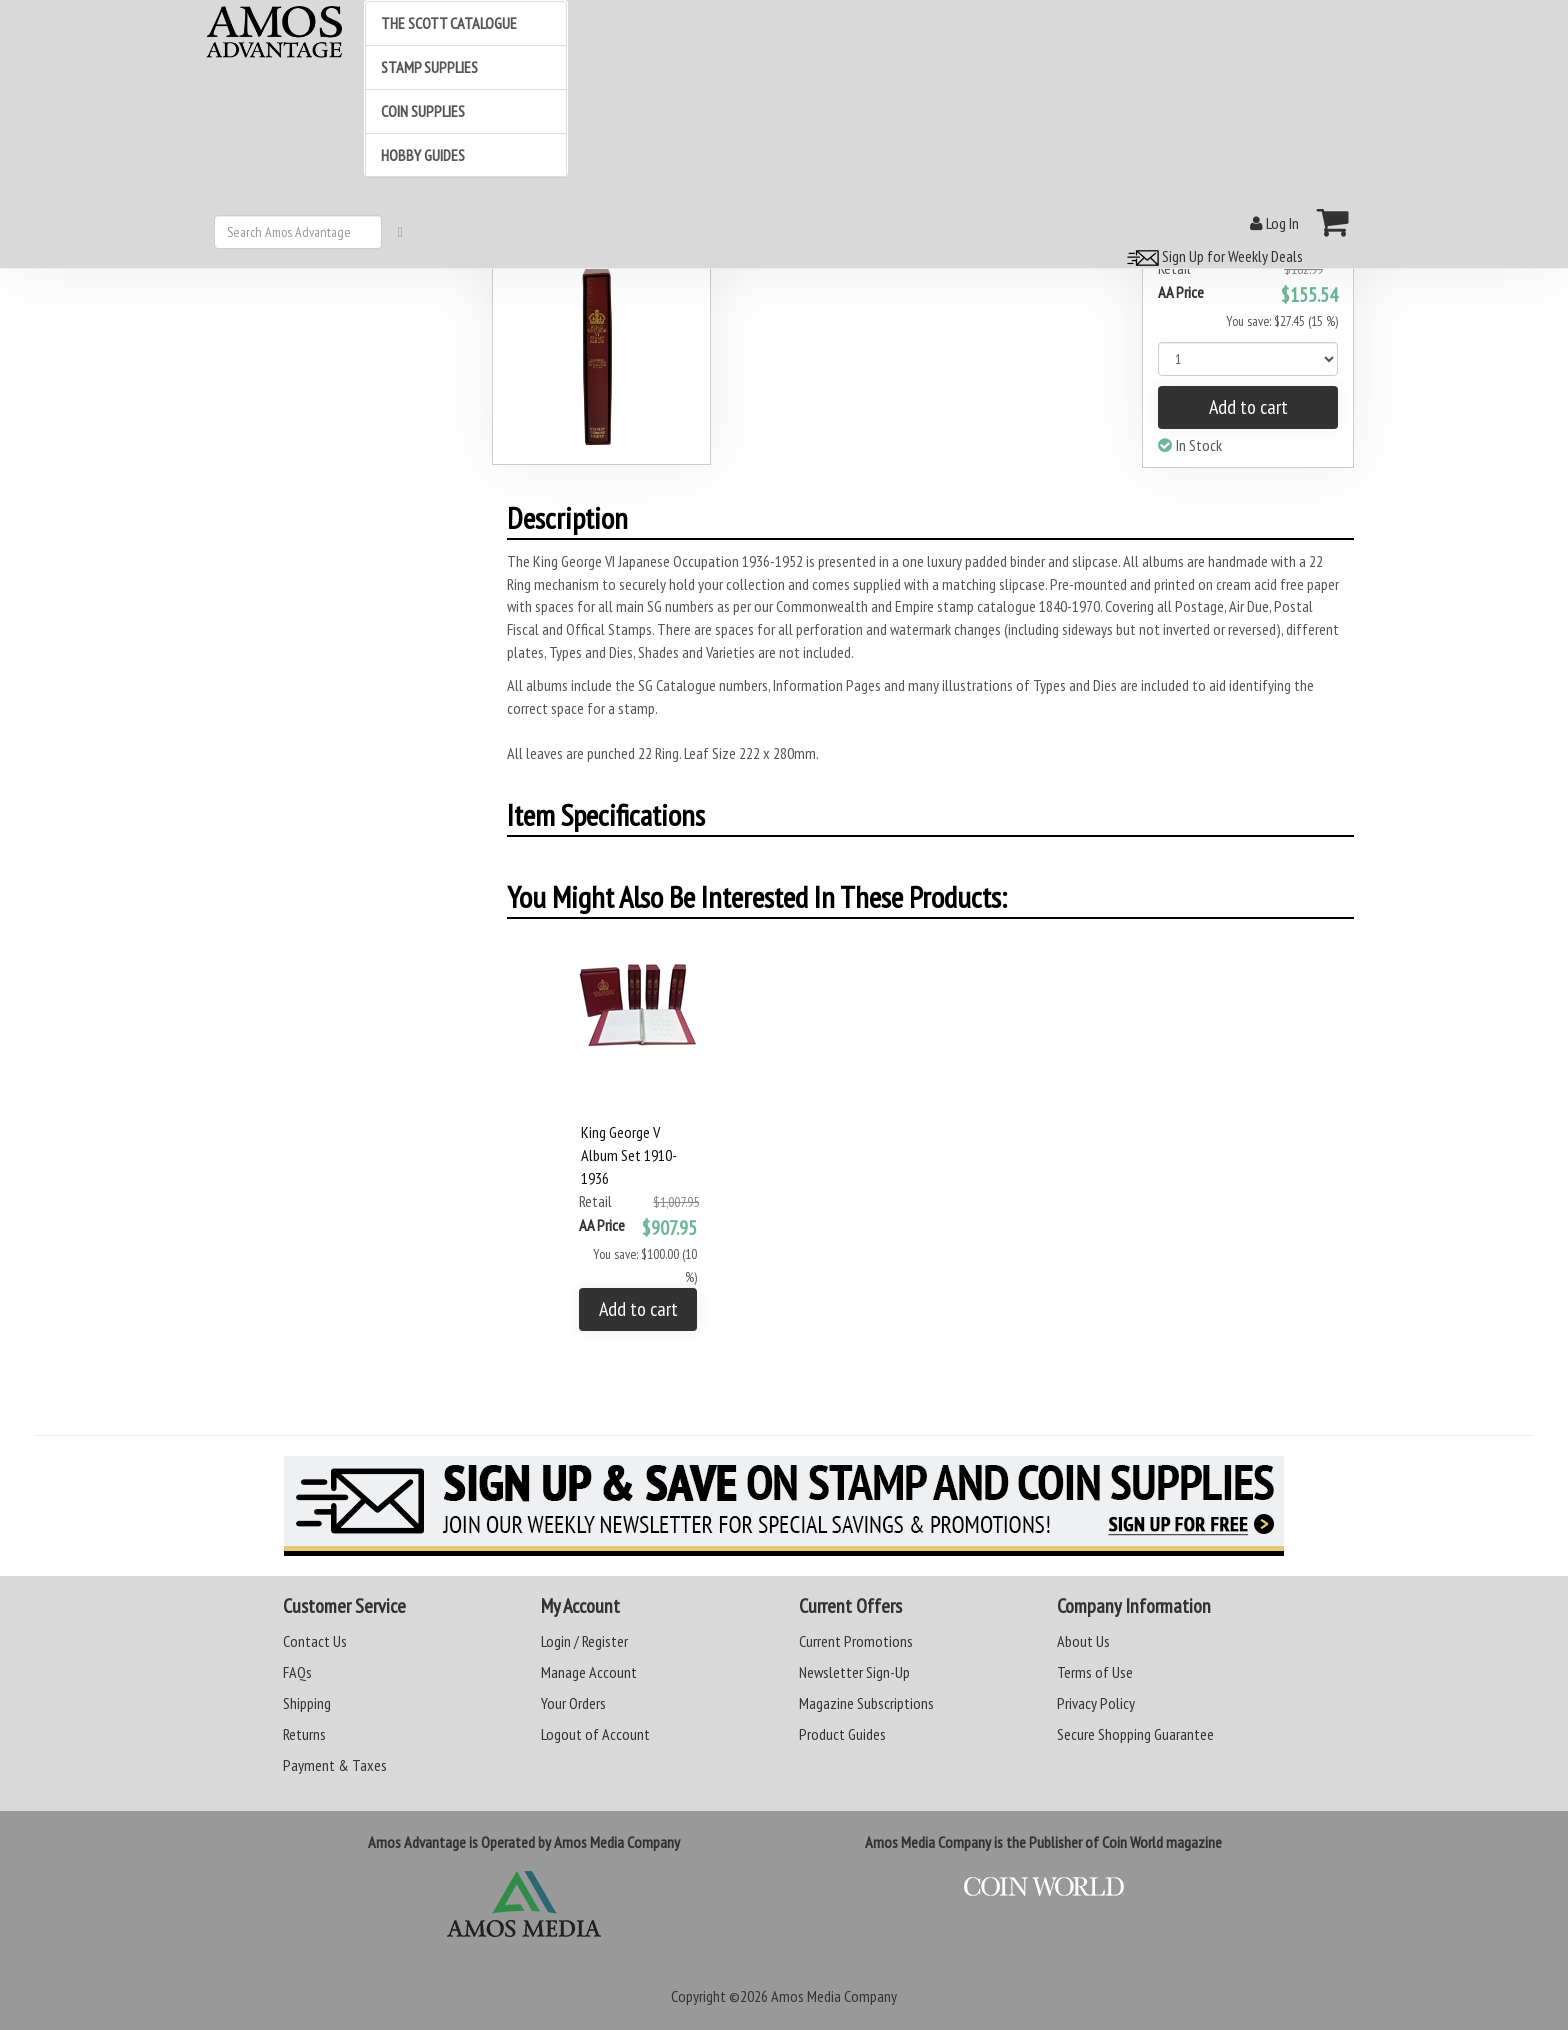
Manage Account (589, 1672)
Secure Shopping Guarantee (1135, 1734)
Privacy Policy (1096, 1703)
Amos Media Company (834, 1996)
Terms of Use (1095, 1672)
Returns (304, 1734)
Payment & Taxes (335, 1765)
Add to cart (1248, 407)
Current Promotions (856, 1641)
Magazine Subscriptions (866, 1703)
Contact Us (315, 1641)
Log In (1274, 223)
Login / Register (584, 1641)
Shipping (307, 1703)
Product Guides (842, 1734)
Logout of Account (595, 1734)
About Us (1083, 1641)
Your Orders (573, 1703)
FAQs (297, 1672)
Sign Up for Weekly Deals (1212, 256)
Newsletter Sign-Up (854, 1672)
